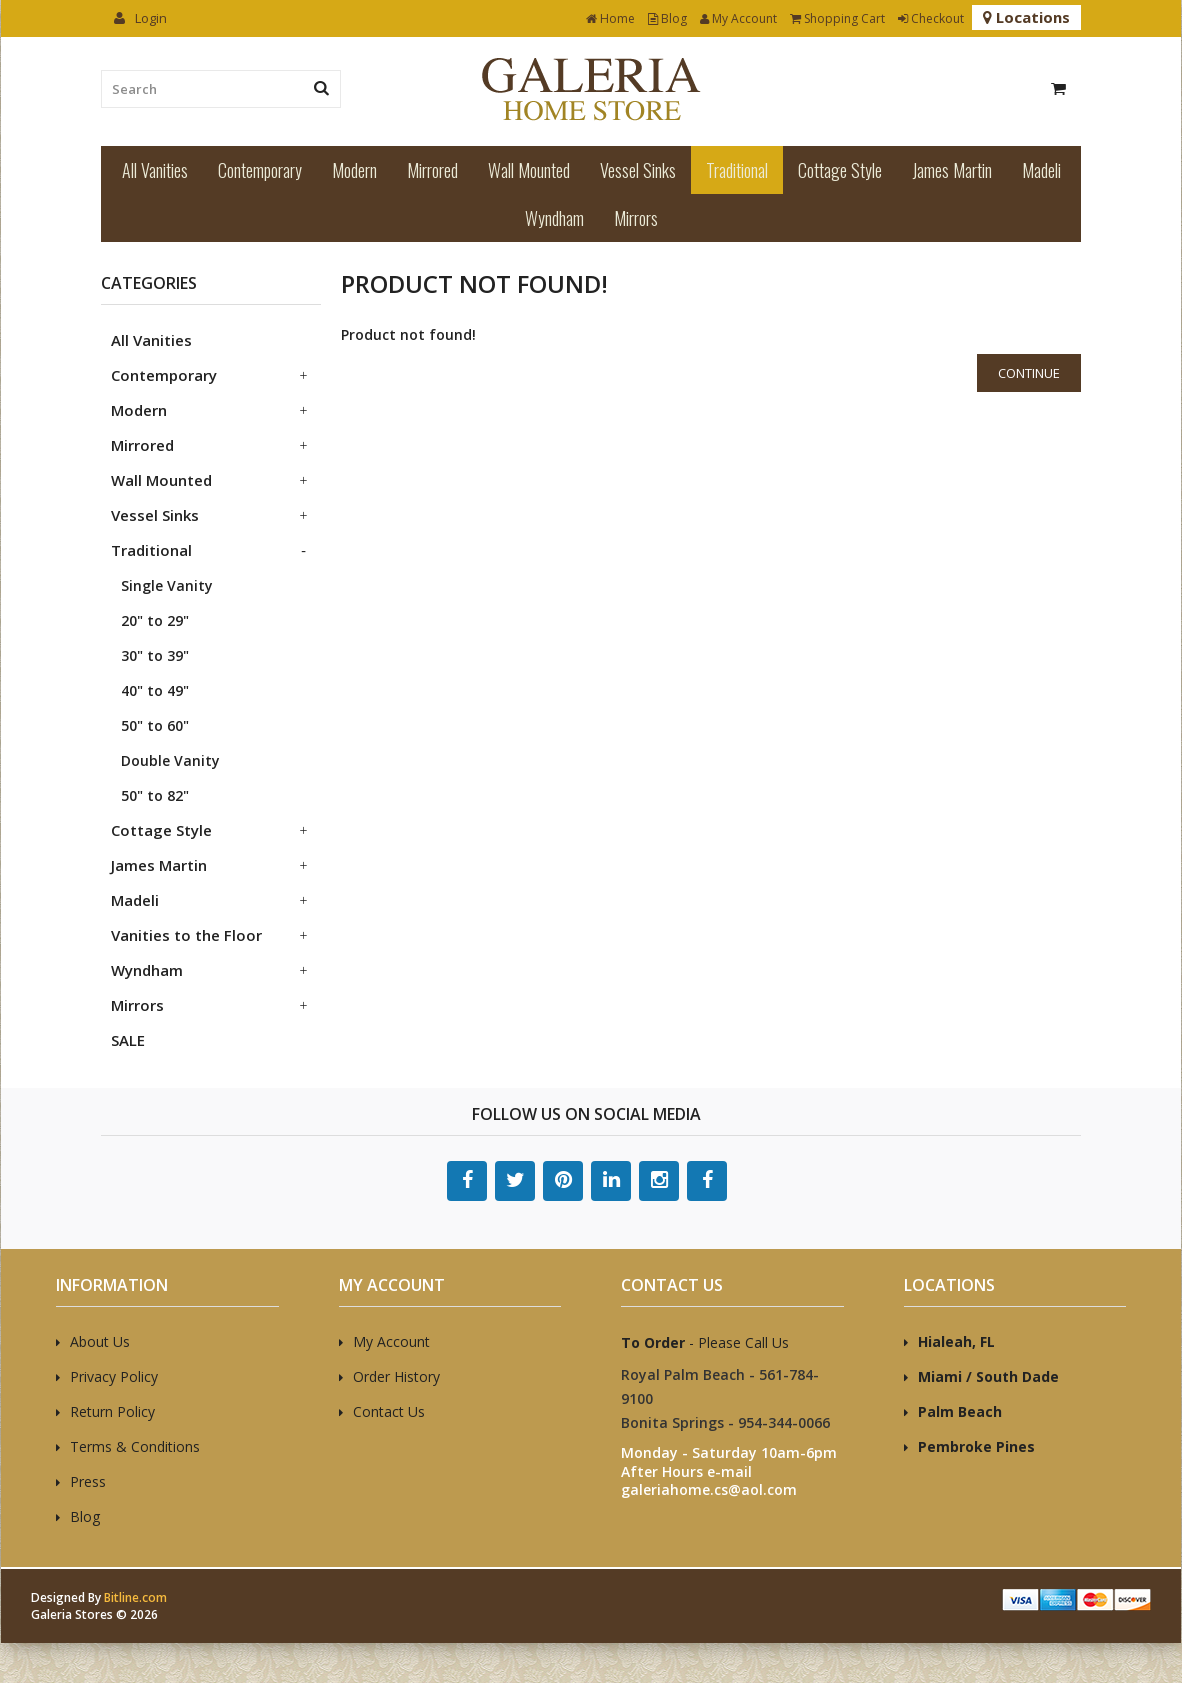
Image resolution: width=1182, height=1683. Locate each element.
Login (140, 18)
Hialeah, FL (956, 1341)
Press (88, 1481)
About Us (100, 1341)
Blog (667, 18)
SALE (128, 1040)
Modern (354, 170)
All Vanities (155, 170)
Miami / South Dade (988, 1376)
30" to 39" (155, 655)
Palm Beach (960, 1411)
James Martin (952, 170)
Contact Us (389, 1411)
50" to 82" (155, 795)
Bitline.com (135, 1597)
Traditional (737, 170)
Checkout (931, 18)
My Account (738, 18)
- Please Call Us (705, 1342)
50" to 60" (155, 725)
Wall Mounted (529, 170)
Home (610, 18)
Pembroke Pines (976, 1446)
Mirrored (432, 170)
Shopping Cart (837, 18)
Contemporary (260, 170)
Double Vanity (170, 760)
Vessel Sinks (638, 170)
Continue (1029, 373)
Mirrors (636, 218)
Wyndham (554, 218)
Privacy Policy (114, 1376)
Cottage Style (840, 170)
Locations (1026, 17)
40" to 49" (155, 690)
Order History (396, 1376)
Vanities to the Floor (186, 935)
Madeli (1041, 170)
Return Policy (112, 1411)
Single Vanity (167, 585)
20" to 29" (155, 620)
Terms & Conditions (135, 1446)
